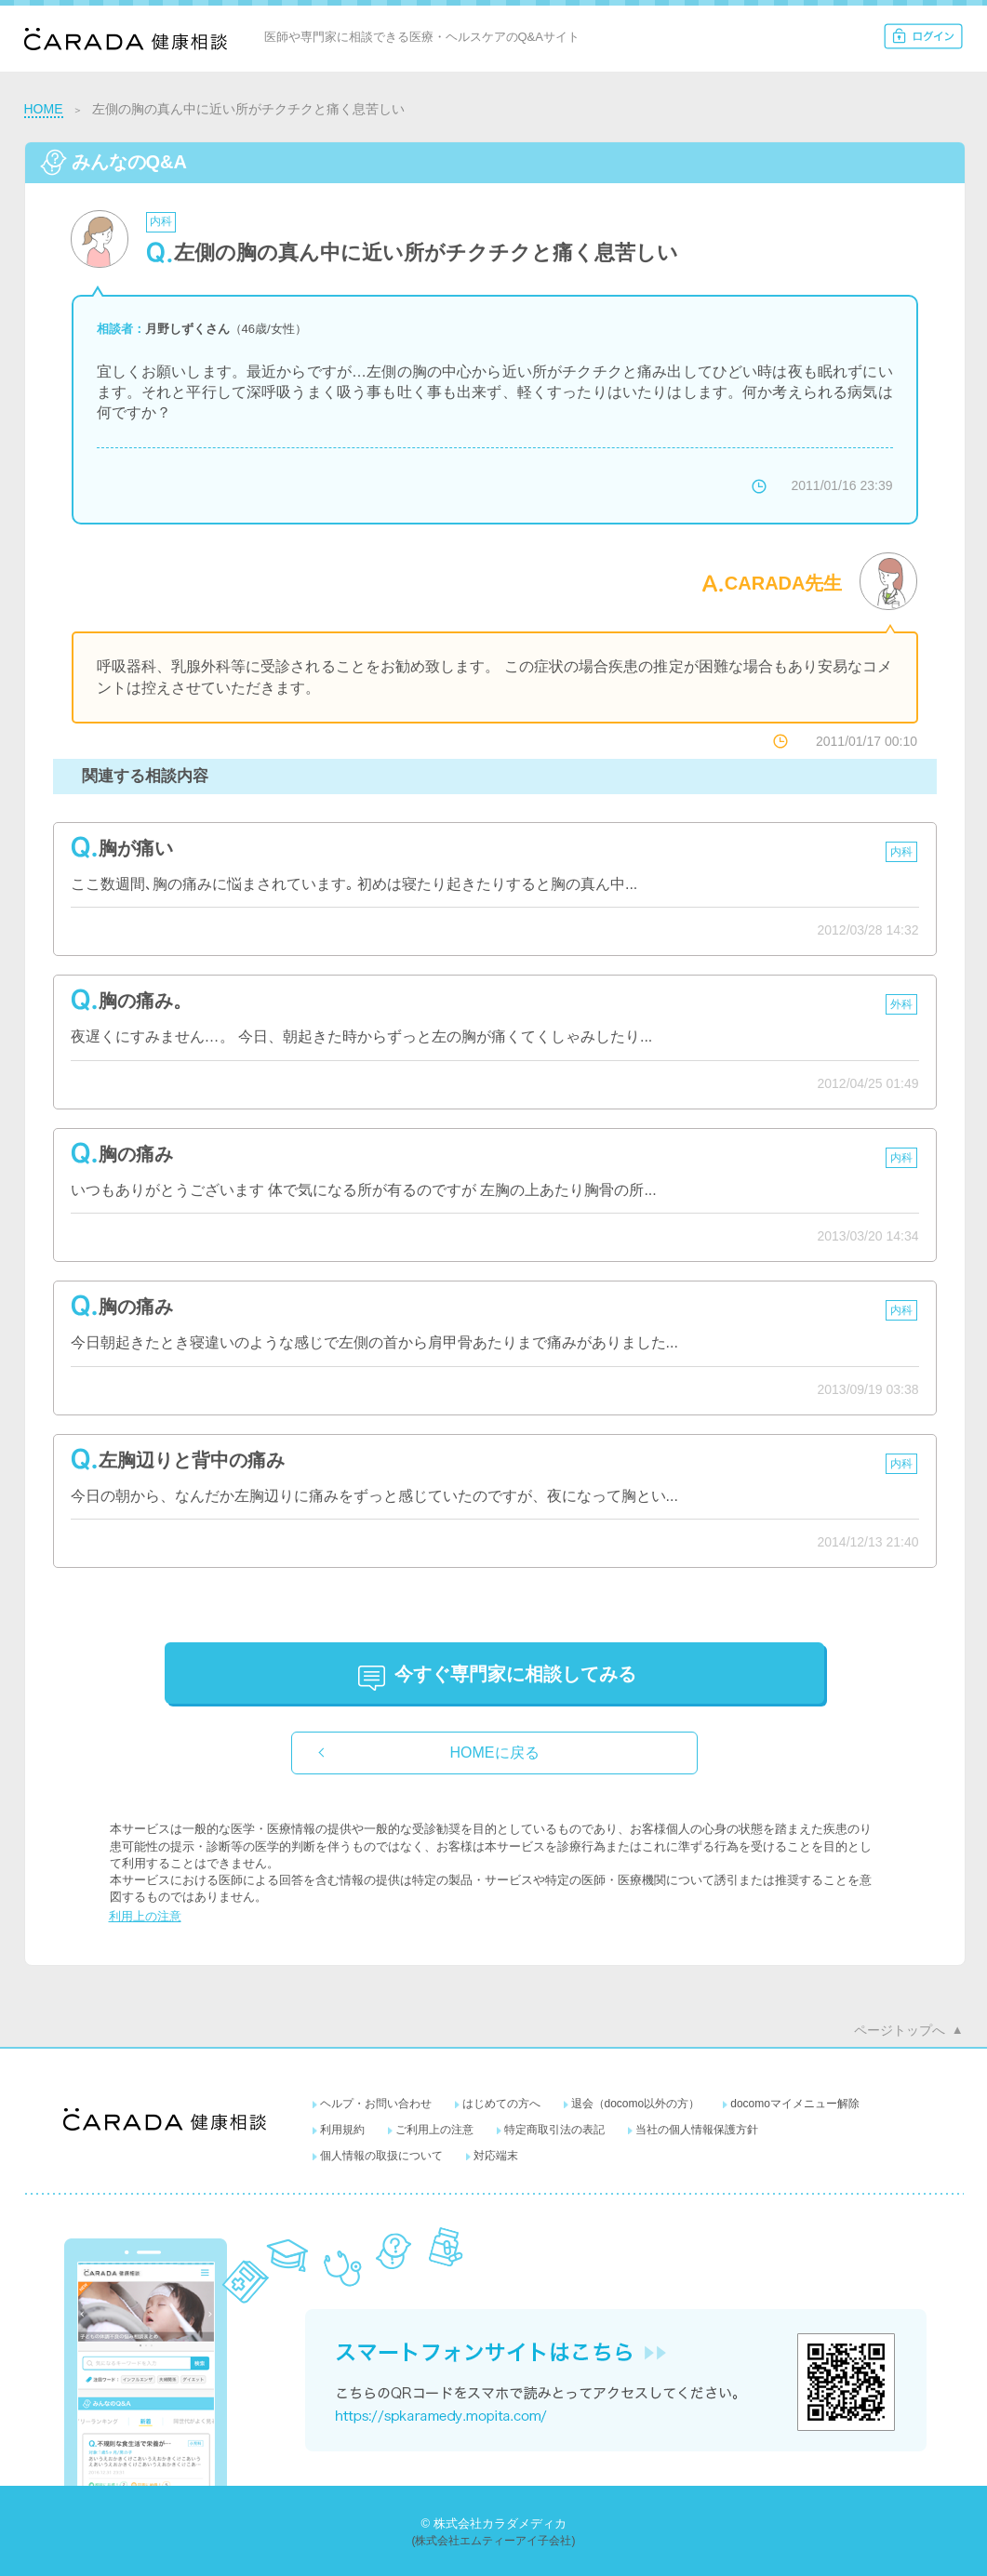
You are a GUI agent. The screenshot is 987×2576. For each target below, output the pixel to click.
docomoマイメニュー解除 (795, 2103)
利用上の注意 (145, 1916)
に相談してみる (515, 1674)
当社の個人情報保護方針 (696, 2129)
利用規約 (342, 2129)
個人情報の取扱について (381, 2155)
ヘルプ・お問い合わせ (376, 2103)
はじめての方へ (501, 2103)
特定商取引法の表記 (554, 2129)
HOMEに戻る (495, 1752)
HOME (43, 108)
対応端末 (495, 2155)
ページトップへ (899, 2030)
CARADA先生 (784, 583)
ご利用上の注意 (434, 2129)
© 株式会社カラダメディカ (493, 2523)
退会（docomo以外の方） (635, 2103)
